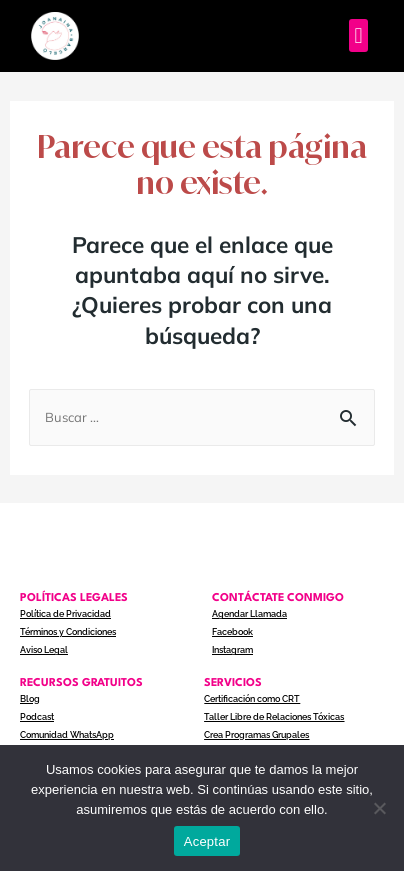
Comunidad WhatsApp (67, 735)
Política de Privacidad (65, 614)
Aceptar (207, 841)
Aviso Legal (44, 650)
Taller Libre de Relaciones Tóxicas (274, 717)
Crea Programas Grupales (256, 735)
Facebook (232, 632)
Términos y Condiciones (68, 632)
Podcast (37, 717)
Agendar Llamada (249, 614)
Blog (30, 699)
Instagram (232, 650)
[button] (358, 35)
